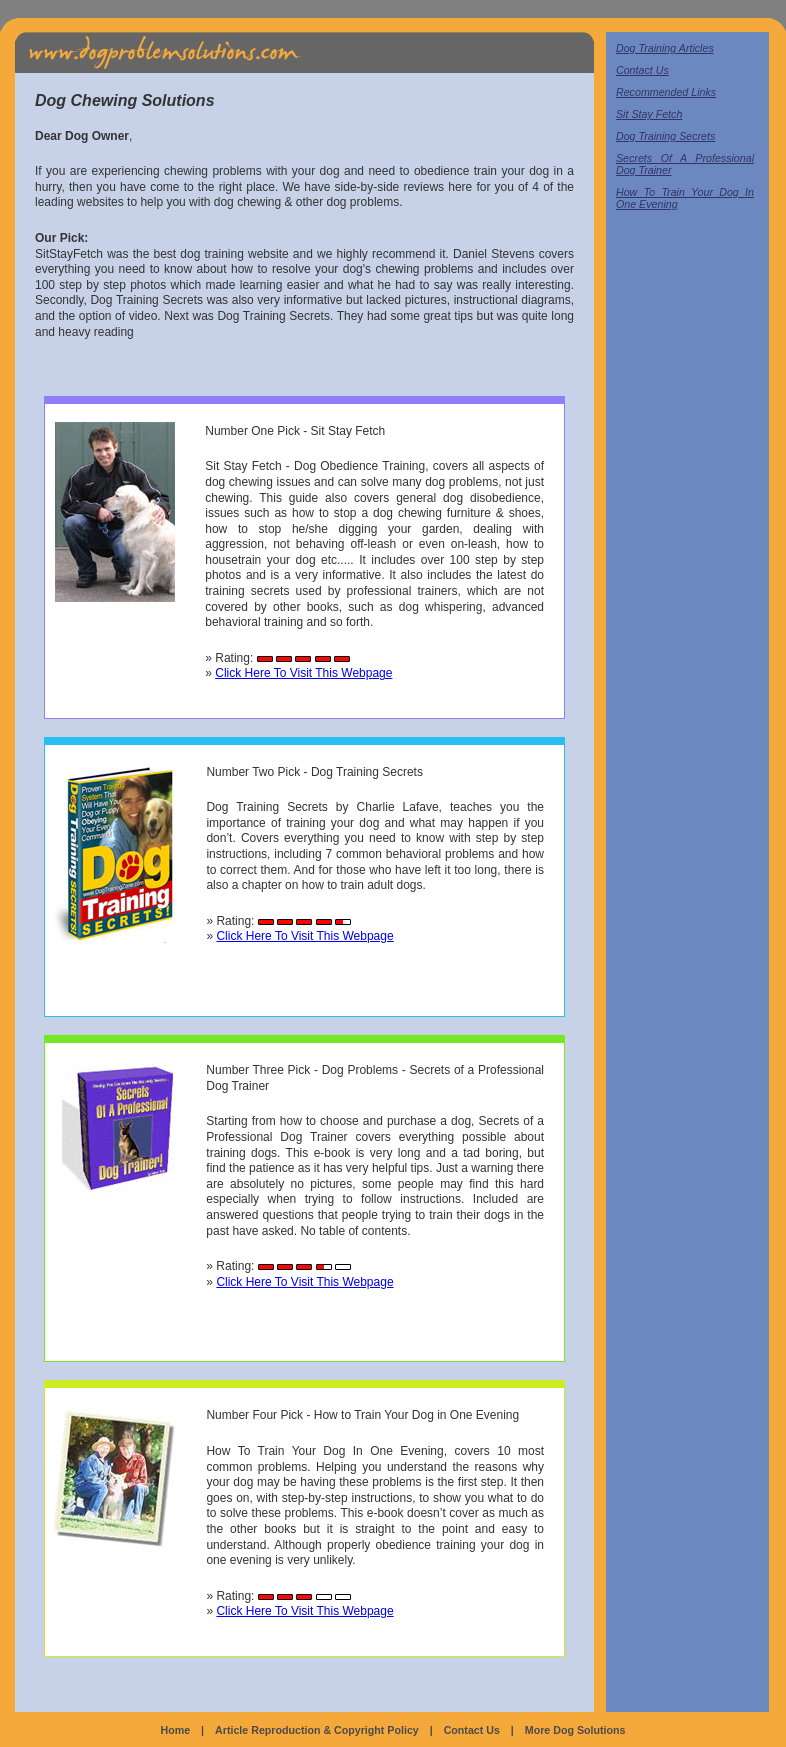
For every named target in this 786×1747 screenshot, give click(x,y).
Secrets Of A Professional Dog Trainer (685, 164)
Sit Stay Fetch (649, 114)
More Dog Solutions (575, 1730)
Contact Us (642, 70)
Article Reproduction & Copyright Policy (317, 1730)
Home (176, 1730)
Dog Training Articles (665, 48)
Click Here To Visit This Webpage (303, 673)
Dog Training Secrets (665, 136)
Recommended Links (666, 92)
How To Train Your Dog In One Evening (685, 198)
